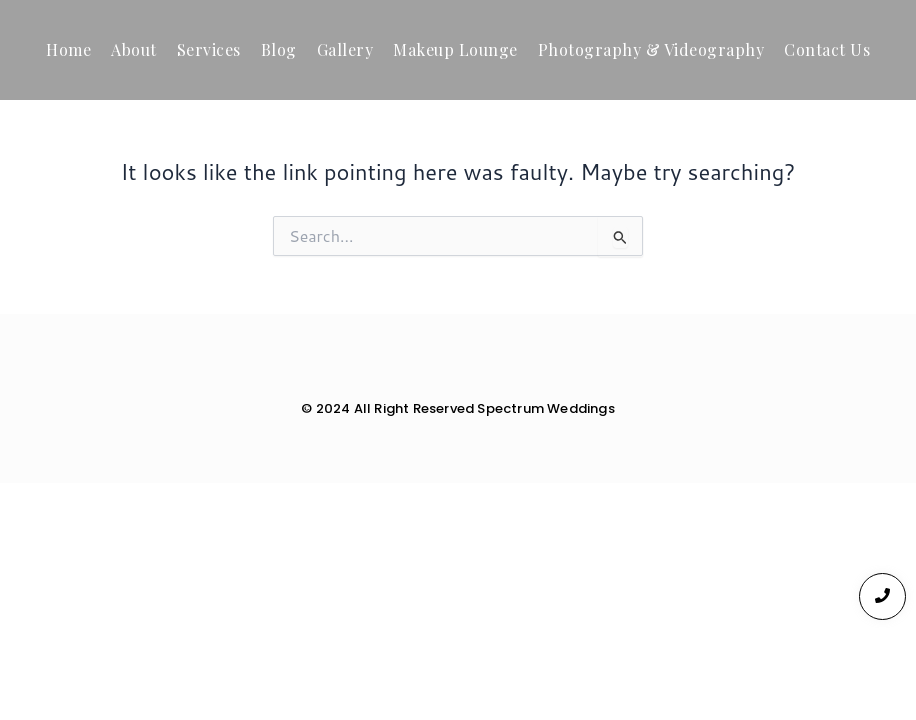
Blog (279, 49)
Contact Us (827, 49)
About (134, 49)
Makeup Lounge (455, 49)
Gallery (345, 49)
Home (68, 49)
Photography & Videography (651, 49)
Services (209, 49)
